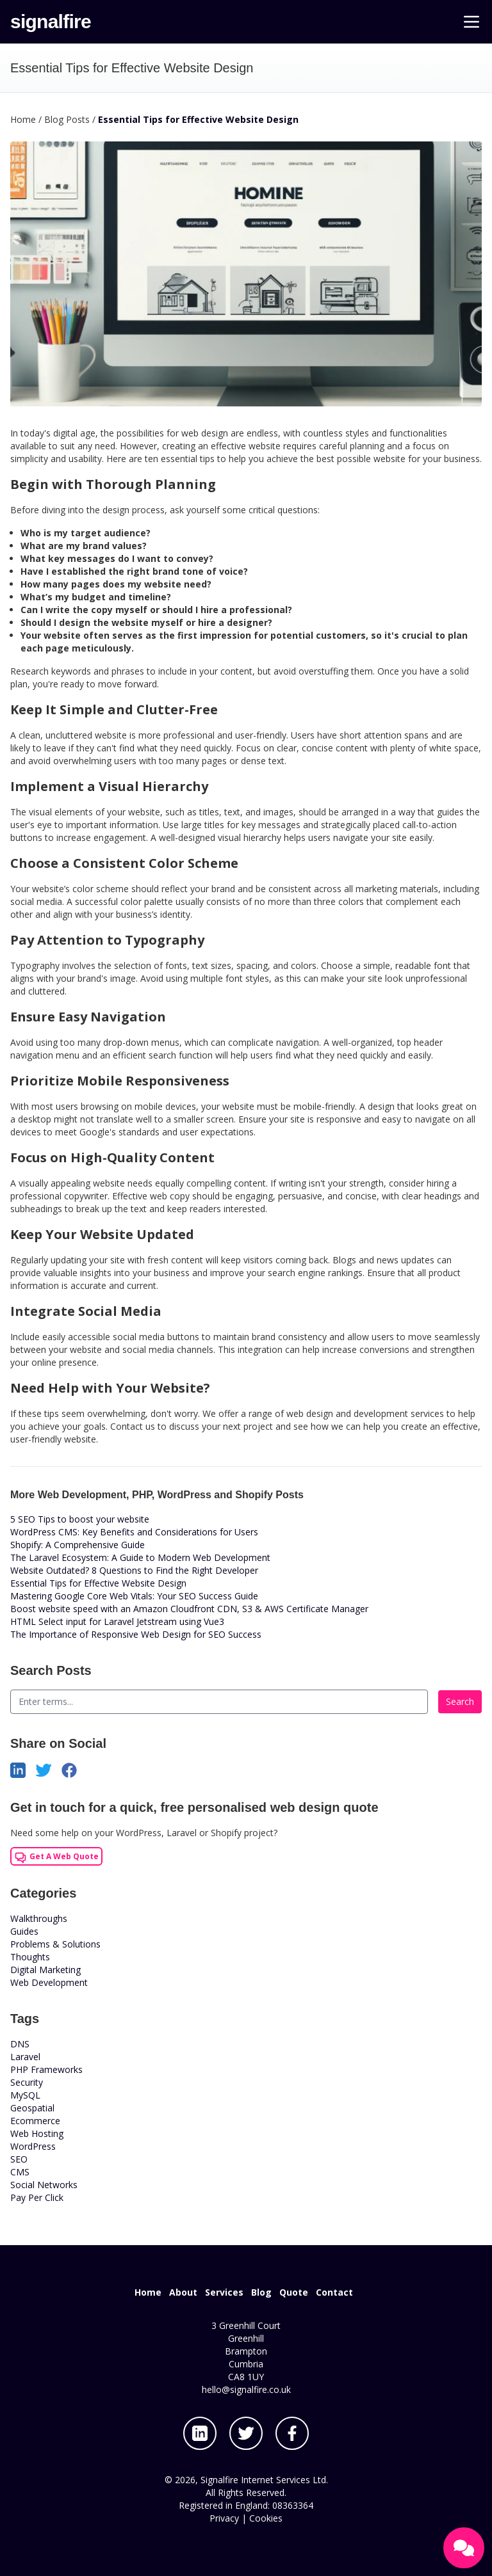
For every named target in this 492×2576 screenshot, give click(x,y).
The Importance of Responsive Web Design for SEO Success (135, 1634)
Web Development (49, 1982)
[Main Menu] (471, 22)
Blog (261, 2292)
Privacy (224, 2518)
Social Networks (44, 2185)
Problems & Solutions (55, 1944)
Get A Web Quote (56, 1857)
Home (148, 2292)
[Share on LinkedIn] (23, 1769)
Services (224, 2292)
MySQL (25, 2095)
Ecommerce (35, 2121)
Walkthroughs (38, 1918)
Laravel (25, 2057)
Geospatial (32, 2108)
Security (26, 2082)
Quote (293, 2292)
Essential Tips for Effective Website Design (98, 1583)
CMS (19, 2172)
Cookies (266, 2518)
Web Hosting (36, 2133)
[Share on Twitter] (49, 1769)
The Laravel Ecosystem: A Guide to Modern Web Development (140, 1557)
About (183, 2292)
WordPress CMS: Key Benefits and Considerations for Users (134, 1532)
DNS (19, 2044)
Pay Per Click (36, 2197)
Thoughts (30, 1957)
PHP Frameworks (46, 2069)
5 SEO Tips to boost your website (79, 1519)
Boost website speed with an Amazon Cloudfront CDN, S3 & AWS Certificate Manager (189, 1609)
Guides (24, 1931)
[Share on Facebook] (74, 1769)
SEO (19, 2159)
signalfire (50, 21)
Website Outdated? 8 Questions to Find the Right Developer (134, 1570)
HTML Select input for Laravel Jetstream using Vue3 (117, 1621)
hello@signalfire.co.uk (246, 2389)
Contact (334, 2292)
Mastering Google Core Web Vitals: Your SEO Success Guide (134, 1596)
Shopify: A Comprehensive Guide (77, 1545)
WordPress (33, 2146)
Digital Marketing (45, 1970)
